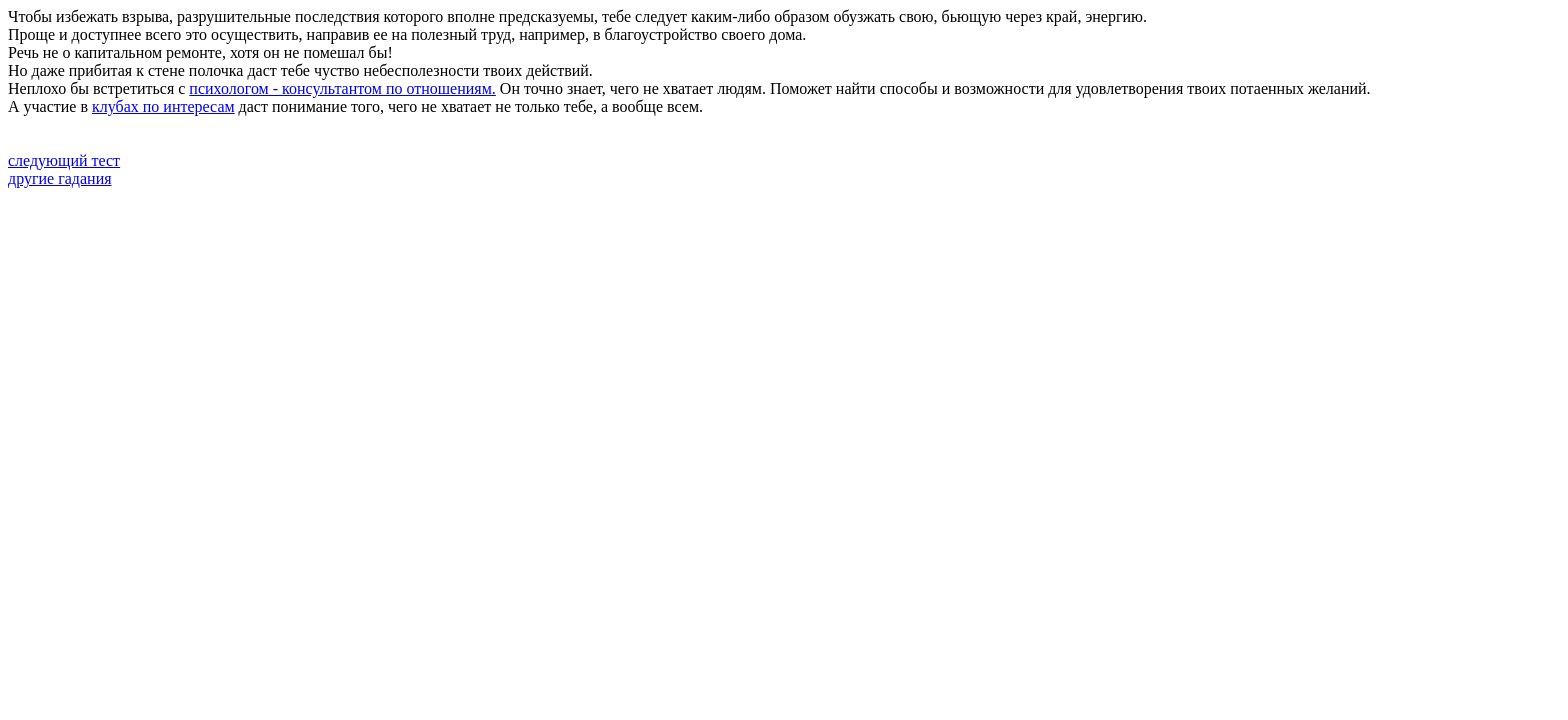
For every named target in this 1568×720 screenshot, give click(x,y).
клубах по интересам (163, 106)
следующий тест (64, 160)
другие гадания (60, 178)
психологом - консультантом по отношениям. (342, 88)
